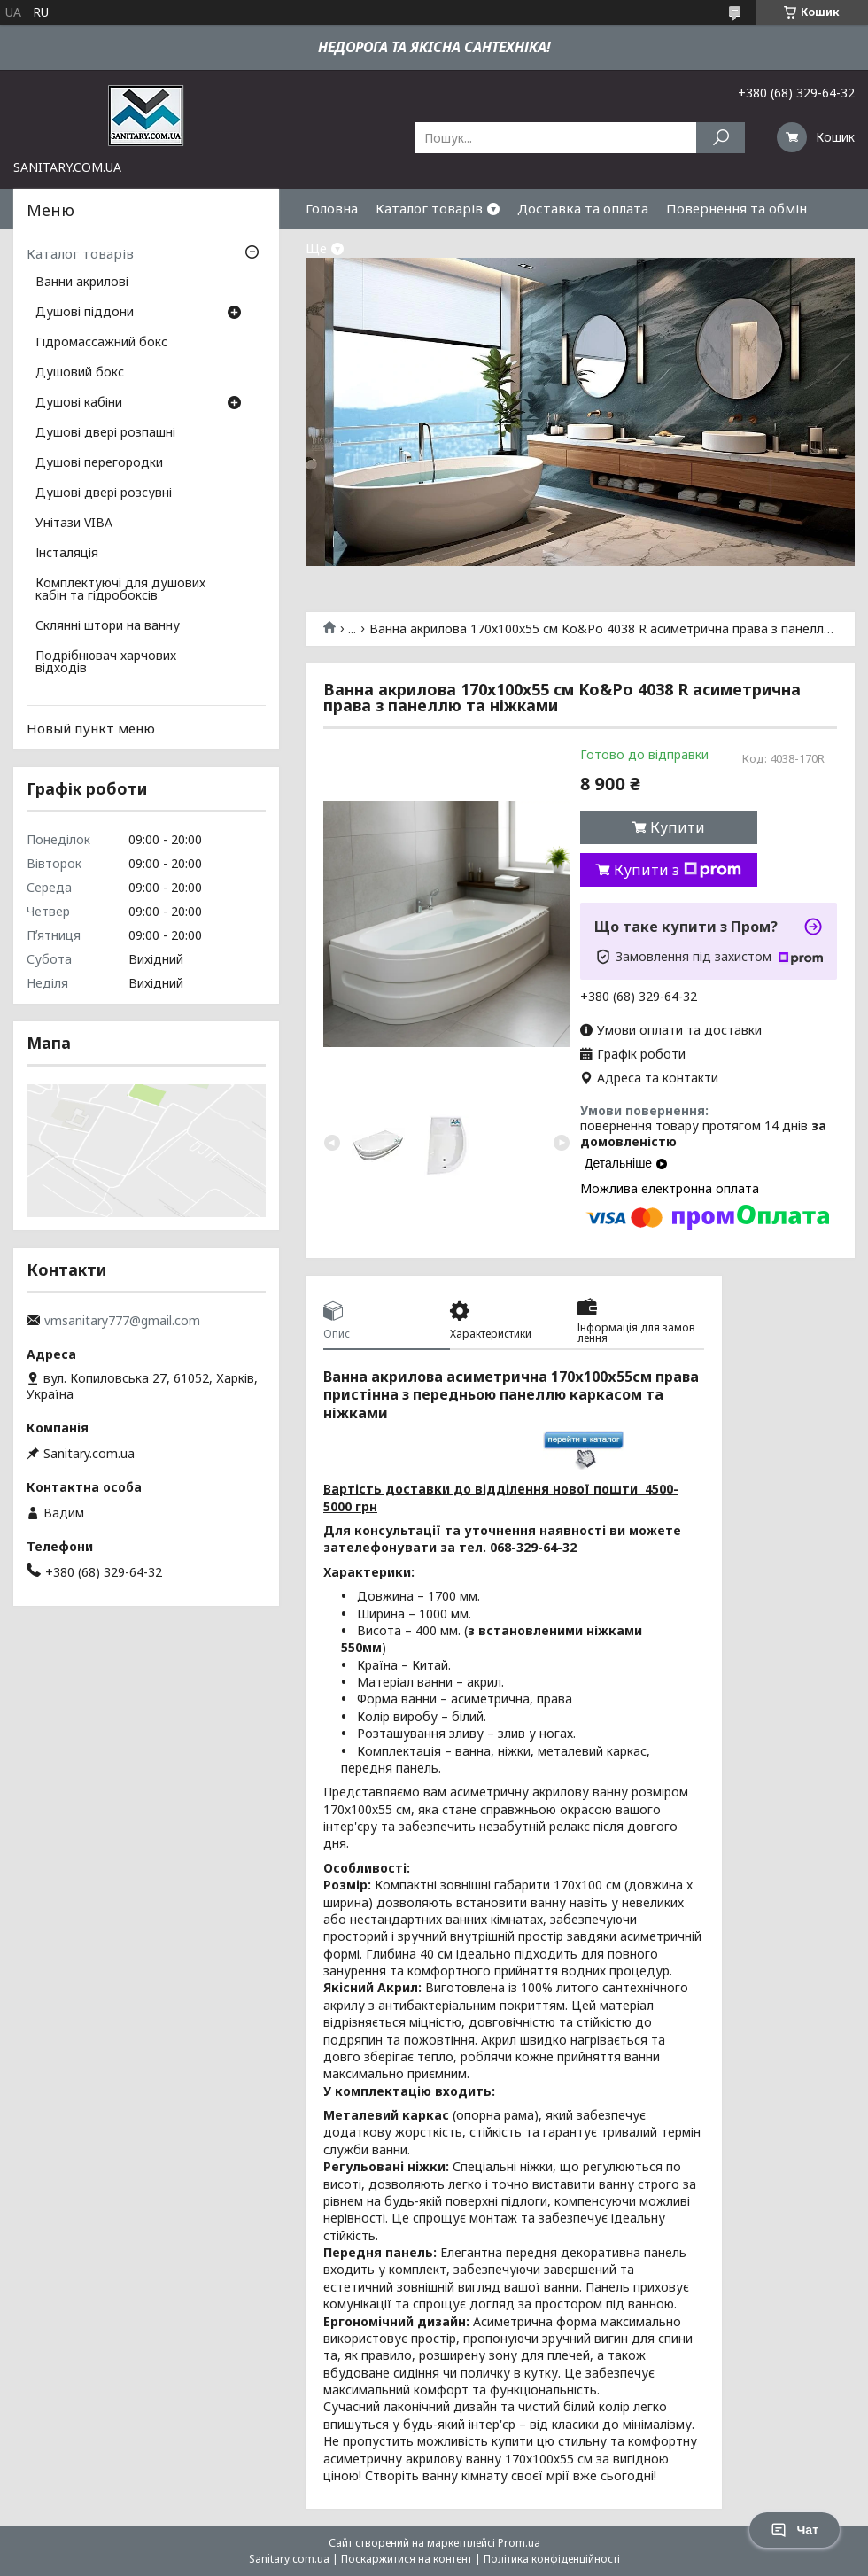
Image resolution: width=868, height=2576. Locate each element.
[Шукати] (720, 137)
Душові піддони (84, 313)
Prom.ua (519, 2542)
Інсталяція (66, 554)
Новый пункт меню (91, 728)
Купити (677, 827)
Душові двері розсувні (103, 493)
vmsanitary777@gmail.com (122, 1321)
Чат (794, 2530)
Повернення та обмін (736, 208)
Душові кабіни (78, 403)
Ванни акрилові (81, 282)
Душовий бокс (79, 373)
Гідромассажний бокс (101, 343)
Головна (332, 208)
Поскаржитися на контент (406, 2558)
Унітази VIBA (73, 523)
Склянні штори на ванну (107, 626)
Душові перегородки (99, 463)
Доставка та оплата (582, 208)
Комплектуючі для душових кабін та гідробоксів (120, 590)
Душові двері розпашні (105, 433)
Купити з (677, 870)
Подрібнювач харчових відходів (105, 662)
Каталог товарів (429, 208)
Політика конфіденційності (552, 2558)
